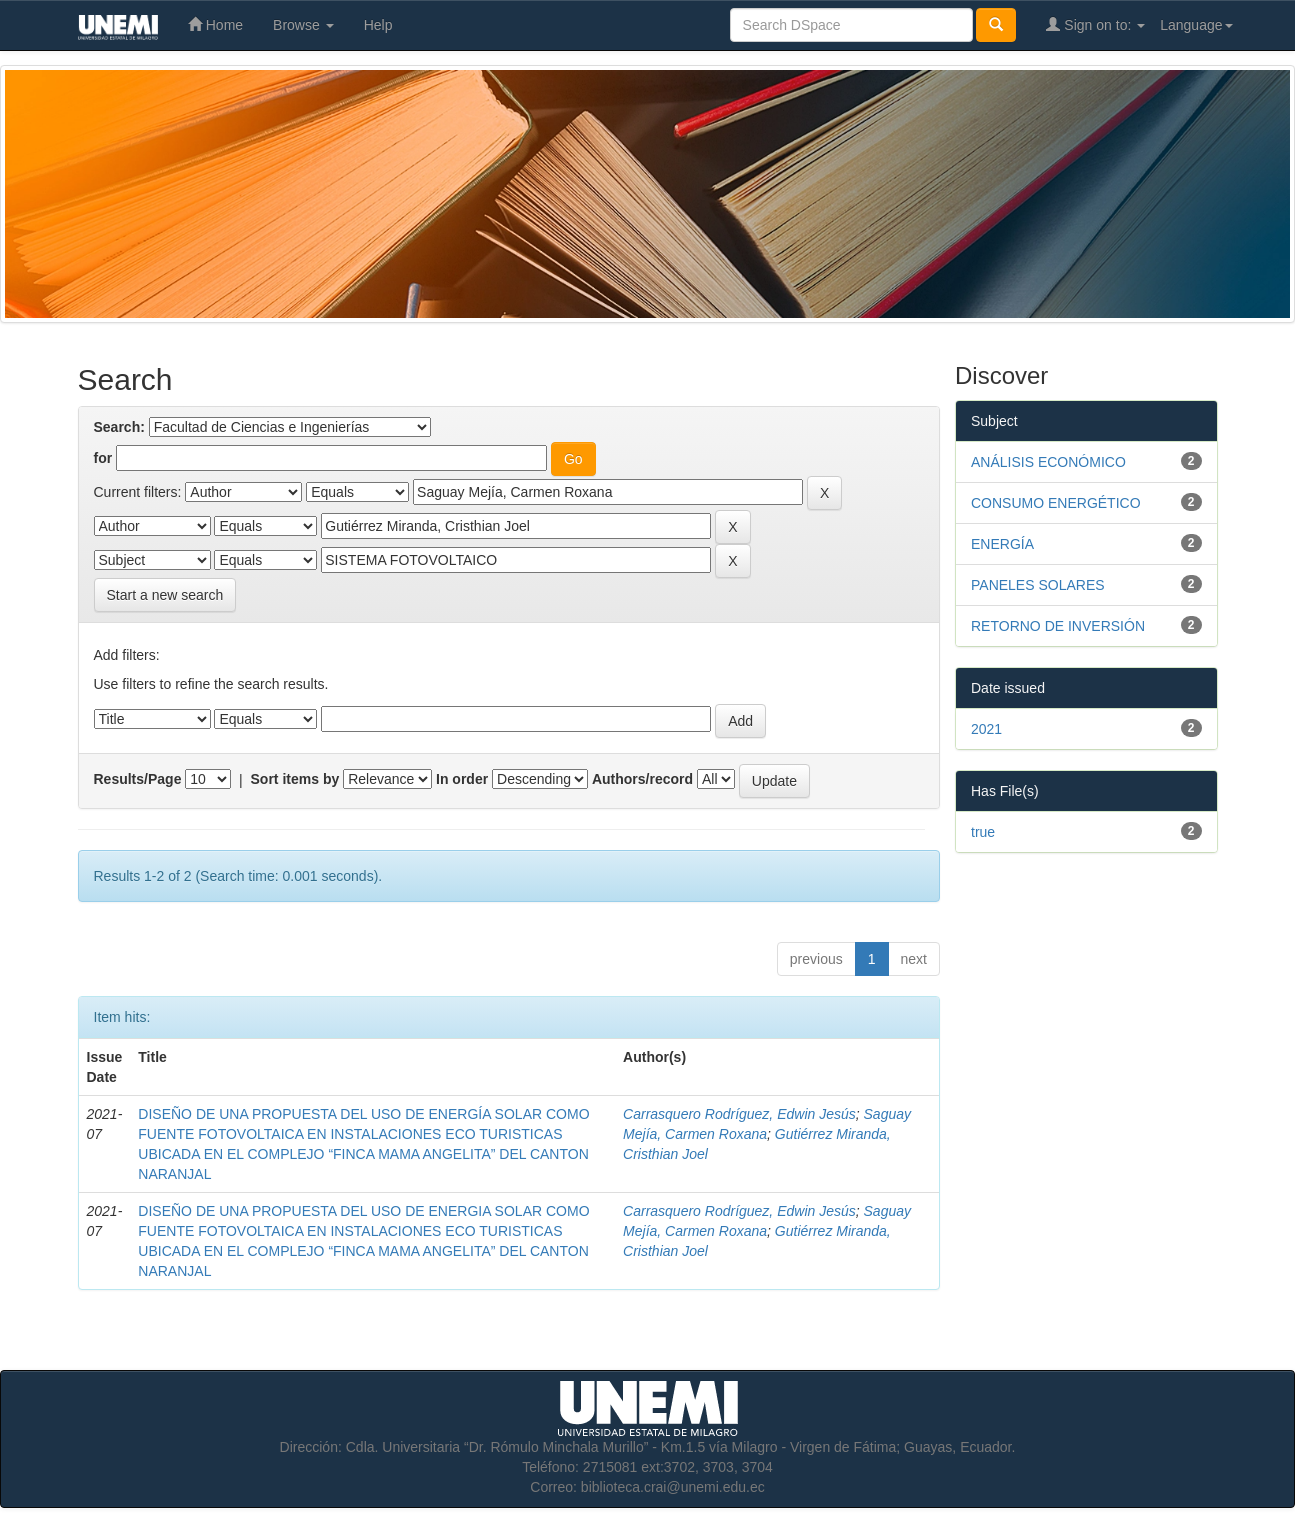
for (103, 458)
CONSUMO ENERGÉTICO (1056, 503)
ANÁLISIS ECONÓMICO (1048, 462)
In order (462, 779)
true (983, 832)
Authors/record (642, 779)
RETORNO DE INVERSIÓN (1058, 626)
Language (1196, 25)
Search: (119, 427)
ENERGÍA (1002, 544)
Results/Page (138, 779)
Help (378, 25)
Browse (303, 25)
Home (215, 24)
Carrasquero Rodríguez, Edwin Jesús (739, 1114)
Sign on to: (1095, 24)
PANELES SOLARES (1038, 585)
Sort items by (295, 779)
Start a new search (165, 595)
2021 (986, 729)
